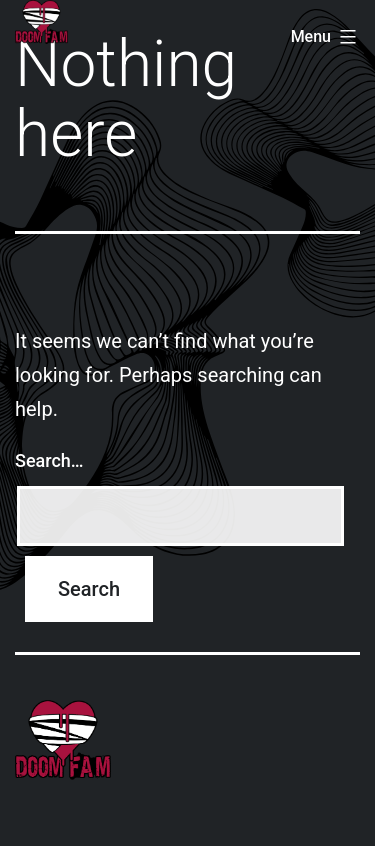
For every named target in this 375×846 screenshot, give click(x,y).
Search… (49, 460)
